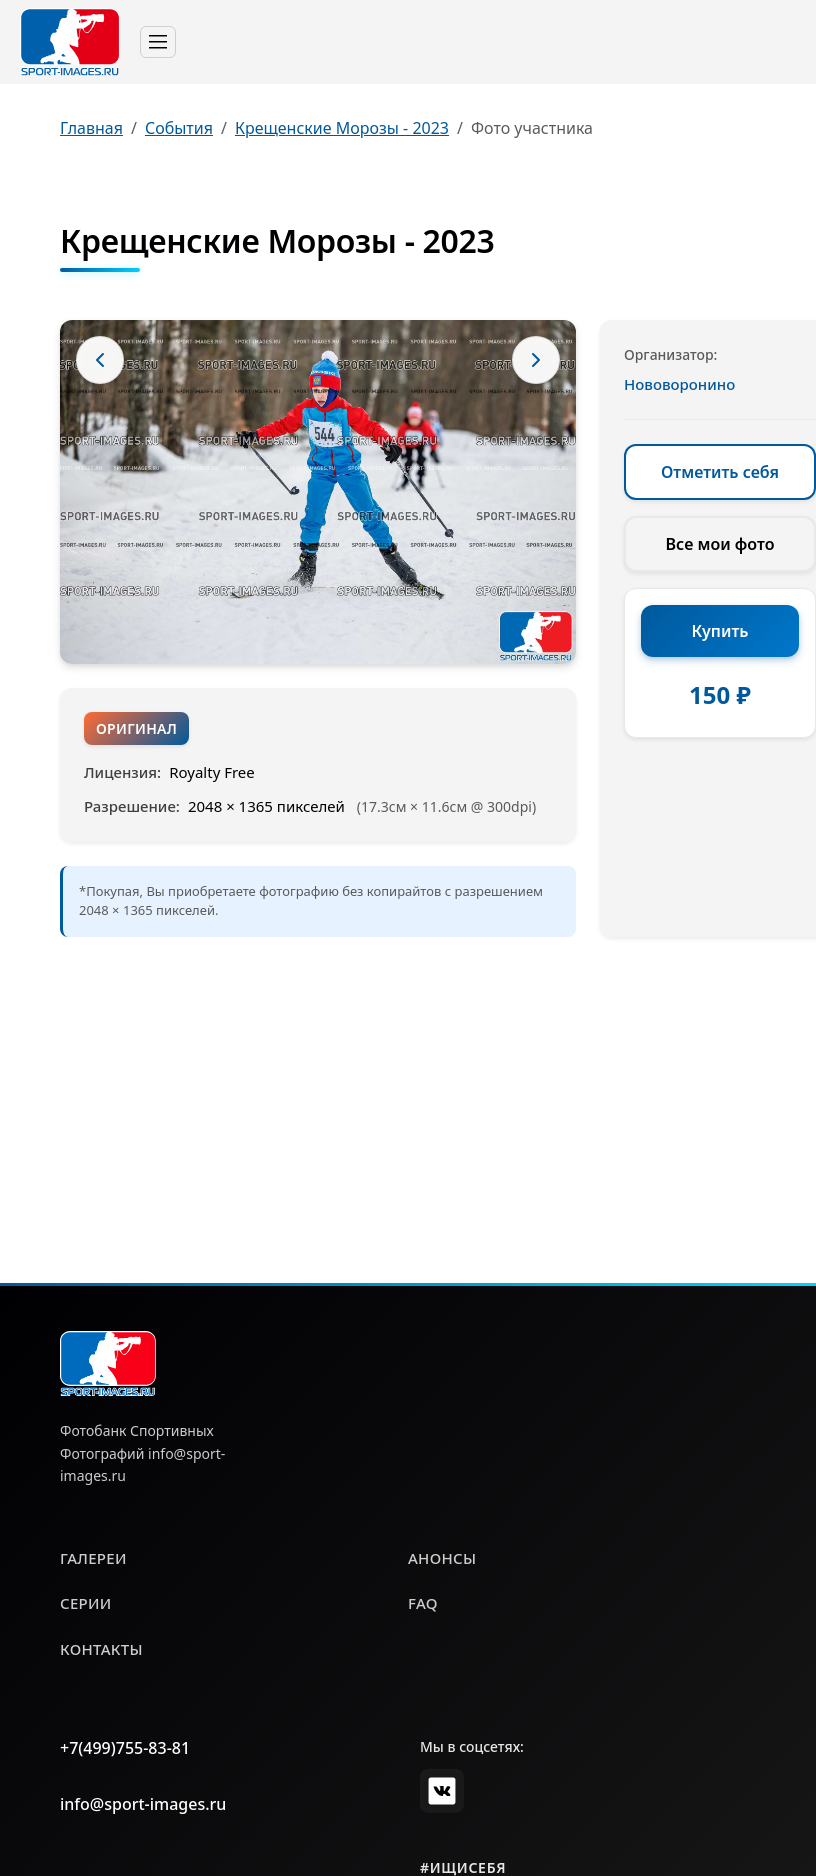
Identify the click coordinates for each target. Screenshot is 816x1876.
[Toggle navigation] (158, 42)
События (179, 128)
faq (423, 1603)
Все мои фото (720, 544)
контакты (101, 1649)
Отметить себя (720, 472)
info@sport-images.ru (143, 1804)
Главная (91, 128)
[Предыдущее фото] (100, 360)
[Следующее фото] (536, 360)
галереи (93, 1558)
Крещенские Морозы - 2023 (342, 128)
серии (86, 1603)
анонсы (442, 1558)
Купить (720, 631)
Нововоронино (679, 384)
